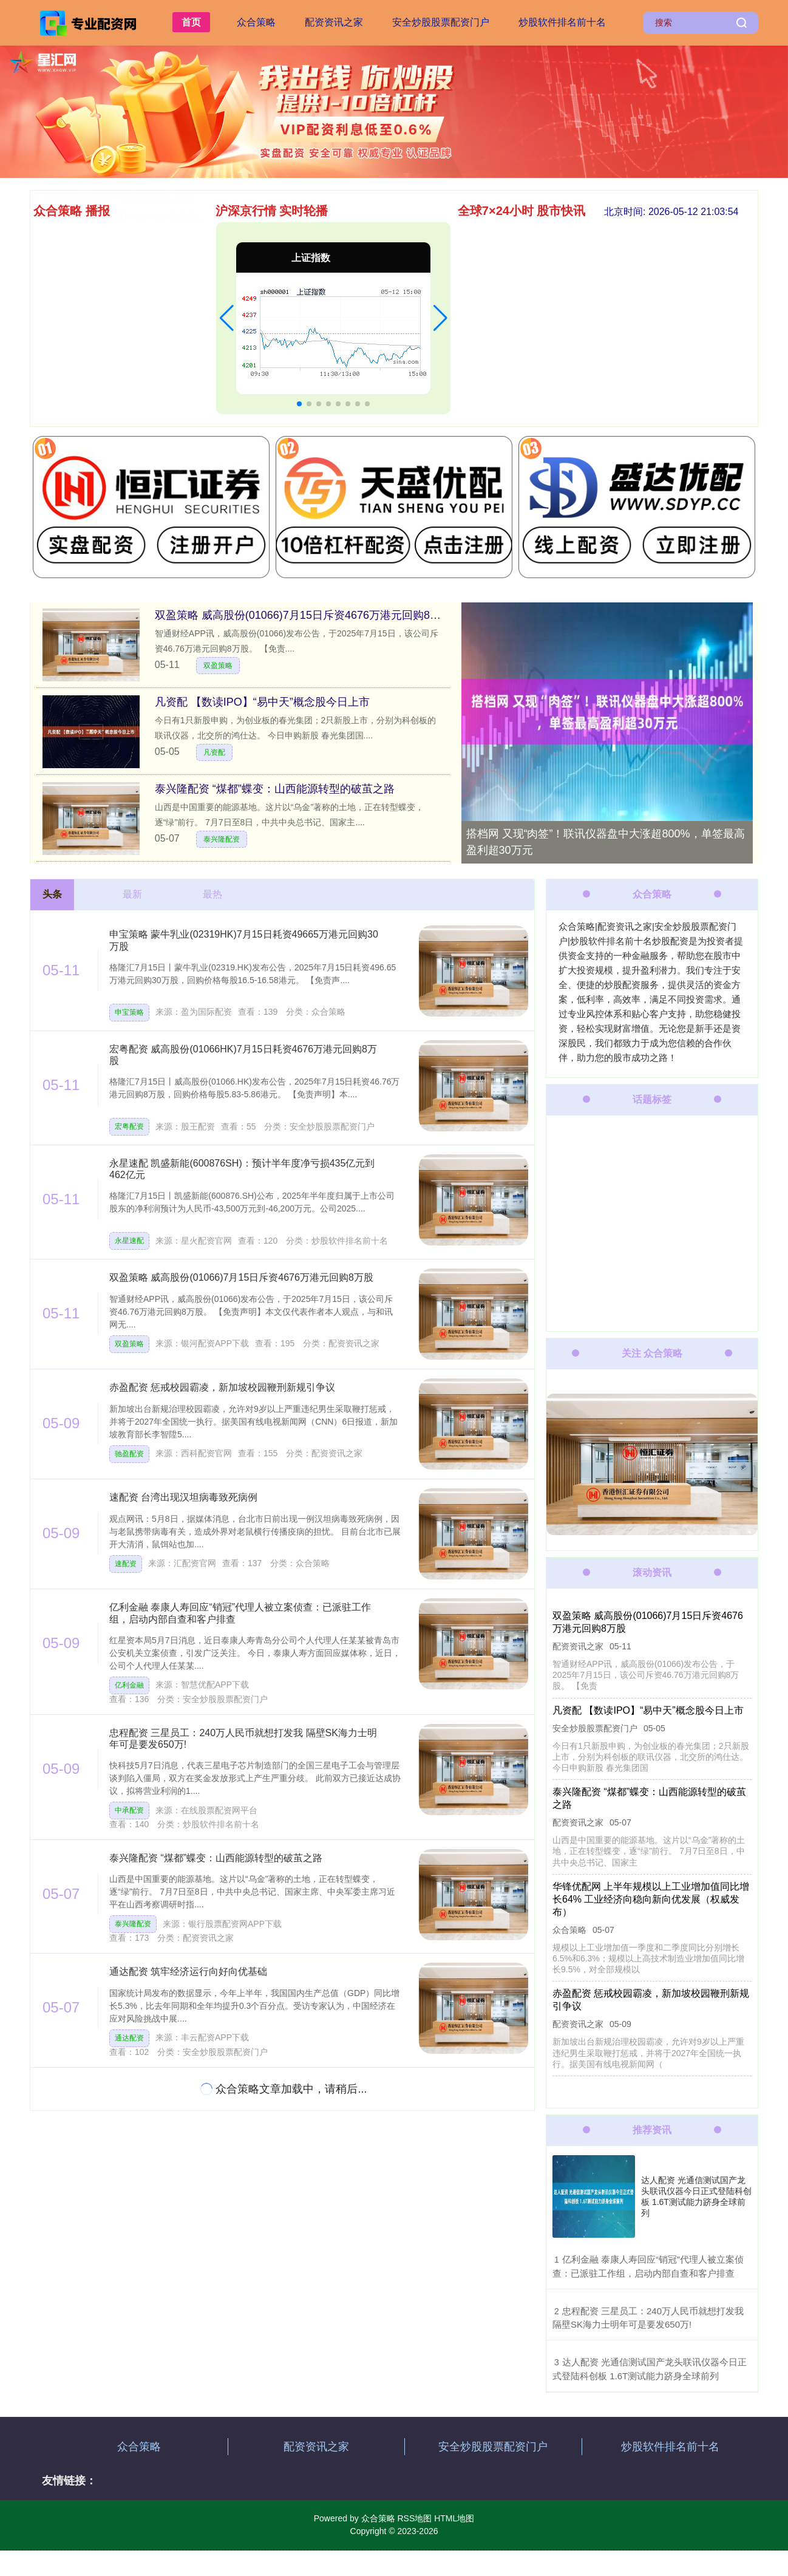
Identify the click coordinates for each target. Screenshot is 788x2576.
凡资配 (214, 752)
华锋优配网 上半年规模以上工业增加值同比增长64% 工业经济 (179, 381)
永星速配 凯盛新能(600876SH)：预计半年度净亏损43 (161, 362)
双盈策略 (218, 665)
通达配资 (129, 2038)
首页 (191, 22)
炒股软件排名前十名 (562, 22)
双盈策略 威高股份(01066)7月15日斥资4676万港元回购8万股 (303, 615)
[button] (227, 318)
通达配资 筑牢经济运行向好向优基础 (124, 324)
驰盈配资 (129, 1454)
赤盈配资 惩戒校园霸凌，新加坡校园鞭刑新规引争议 (222, 1387)
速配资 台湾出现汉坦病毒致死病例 (120, 230)
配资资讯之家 (334, 22)
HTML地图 (454, 2518)
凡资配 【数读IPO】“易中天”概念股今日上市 (141, 400)
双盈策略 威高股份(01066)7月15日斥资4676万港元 (155, 306)
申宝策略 (129, 1012)
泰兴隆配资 (221, 839)
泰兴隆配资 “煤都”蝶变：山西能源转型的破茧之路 (275, 789)
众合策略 (256, 22)
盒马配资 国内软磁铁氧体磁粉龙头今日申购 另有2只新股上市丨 (182, 249)
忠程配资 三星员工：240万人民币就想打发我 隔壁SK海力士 (175, 268)
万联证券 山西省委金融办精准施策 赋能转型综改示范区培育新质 (184, 287)
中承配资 (129, 1810)
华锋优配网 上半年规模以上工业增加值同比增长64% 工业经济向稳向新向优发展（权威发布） (650, 1900)
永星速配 (129, 1240)
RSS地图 (414, 2518)
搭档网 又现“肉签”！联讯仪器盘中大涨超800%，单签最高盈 (174, 343)
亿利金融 (129, 1685)
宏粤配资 (129, 1126)
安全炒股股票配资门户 (440, 22)
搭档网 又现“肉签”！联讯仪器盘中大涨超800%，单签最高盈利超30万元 (605, 842)
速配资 (126, 1563)
